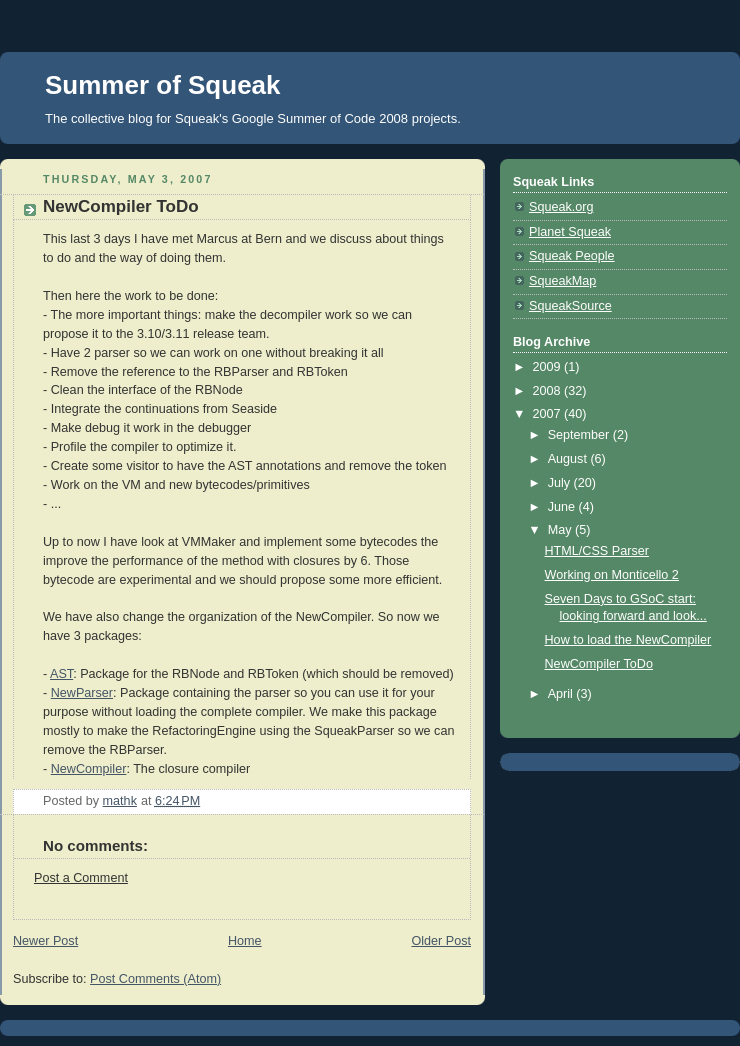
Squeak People (572, 256)
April (562, 694)
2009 (549, 367)
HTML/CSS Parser (597, 551)
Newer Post (45, 941)
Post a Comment (81, 878)
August (569, 459)
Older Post (441, 941)
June (563, 507)
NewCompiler (89, 769)
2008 (549, 391)
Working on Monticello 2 (612, 575)
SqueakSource (570, 306)
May (561, 530)
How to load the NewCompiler (628, 640)
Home (245, 941)
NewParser (82, 693)
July (561, 483)
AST (61, 674)
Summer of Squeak (163, 85)
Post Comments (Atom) (155, 979)
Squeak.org (561, 207)
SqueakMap (562, 281)
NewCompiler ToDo (599, 664)
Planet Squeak (570, 232)
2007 (549, 414)
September (580, 435)
